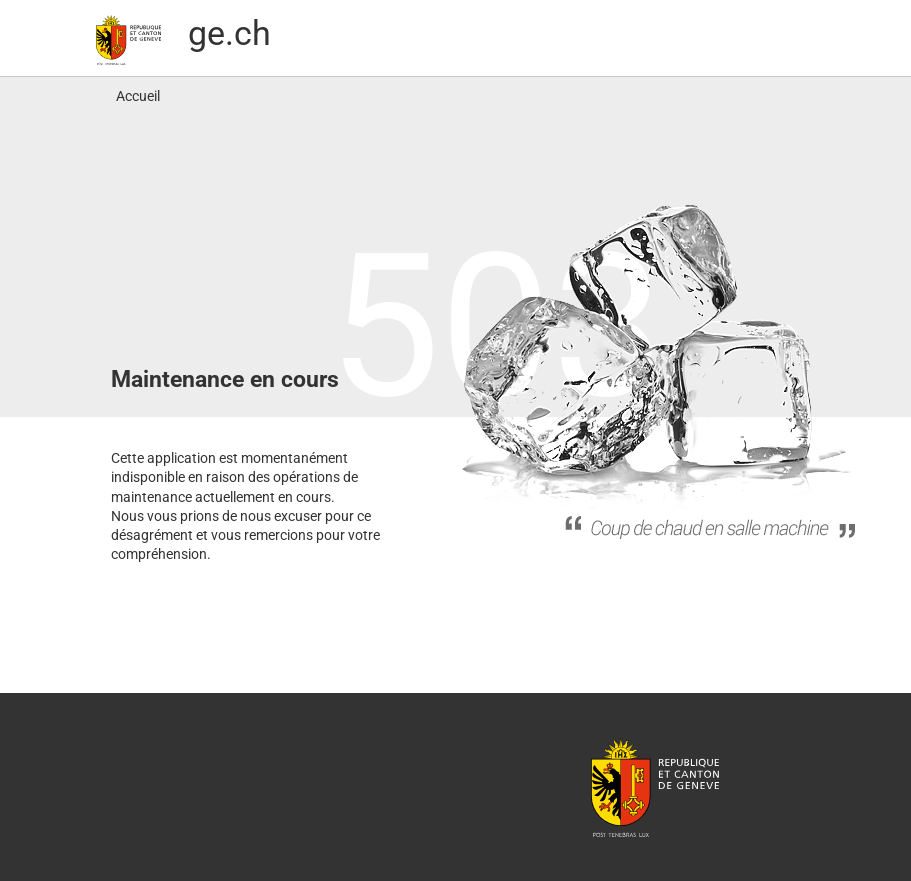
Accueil (138, 96)
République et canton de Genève (655, 787)
